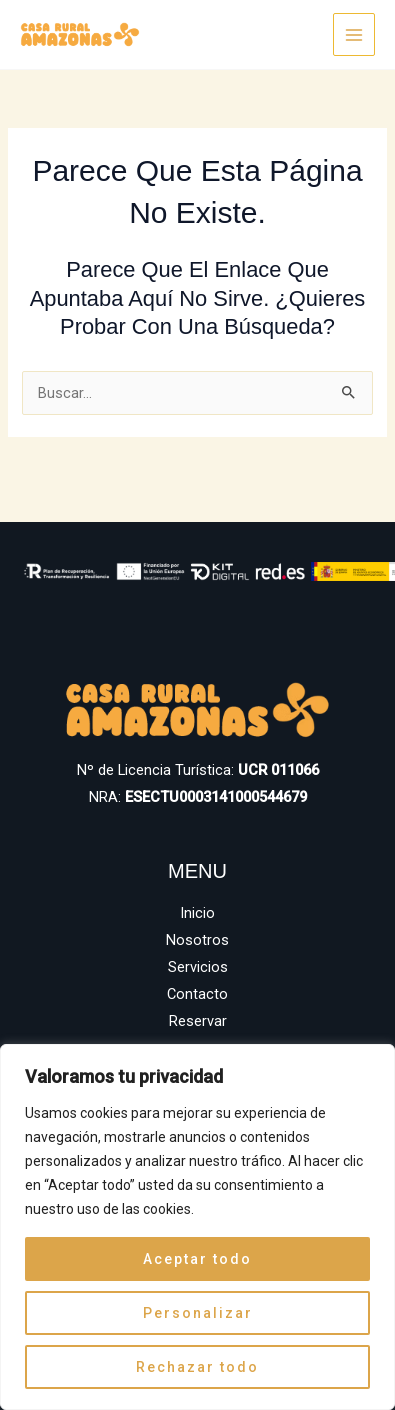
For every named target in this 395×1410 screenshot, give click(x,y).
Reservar (198, 1021)
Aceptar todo (197, 1259)
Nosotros (197, 940)
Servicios (198, 967)
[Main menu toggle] (354, 34)
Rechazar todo (197, 1367)
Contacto (197, 994)
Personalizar (198, 1313)
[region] (197, 1227)
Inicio (197, 913)
